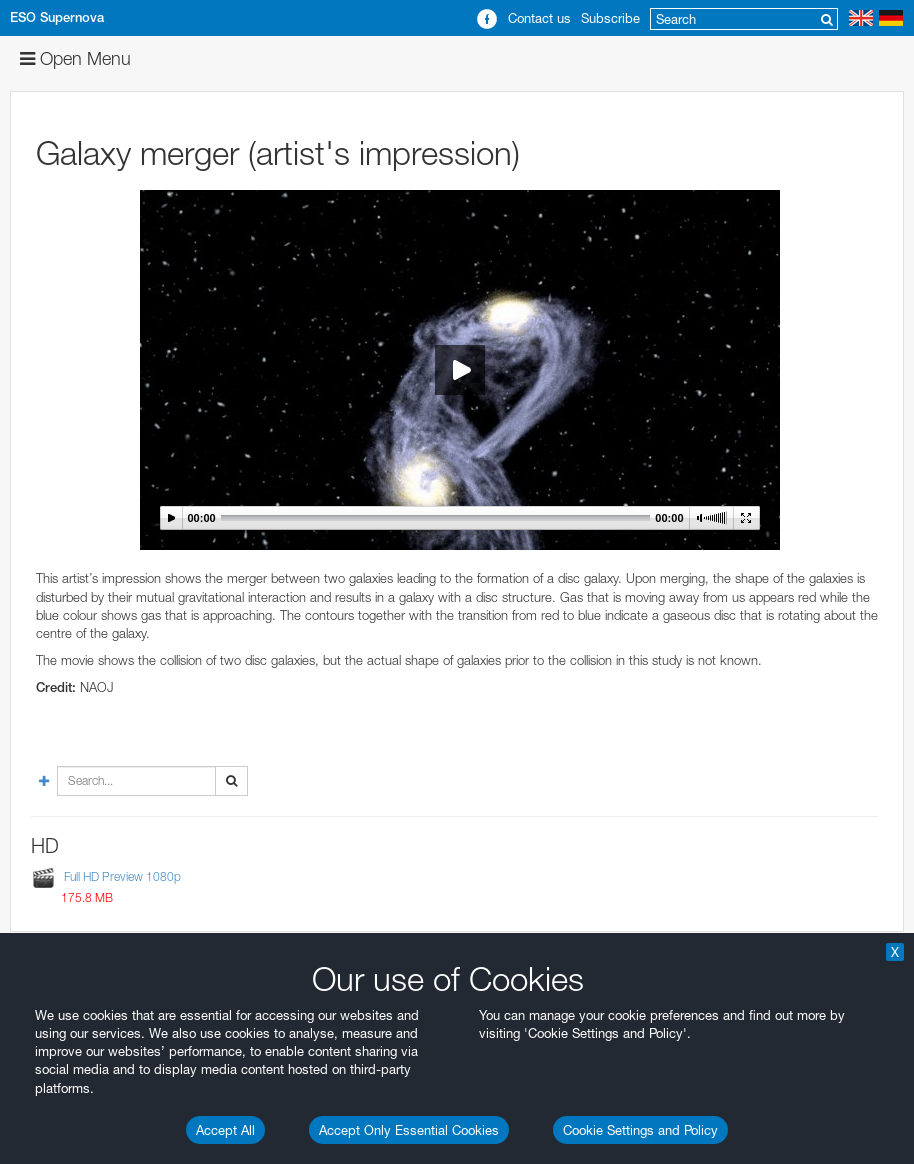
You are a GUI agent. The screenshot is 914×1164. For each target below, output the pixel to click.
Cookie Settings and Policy (640, 1130)
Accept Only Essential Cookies (409, 1130)
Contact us (539, 18)
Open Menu (75, 58)
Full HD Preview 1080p (122, 876)
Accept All (225, 1130)
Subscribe (610, 18)
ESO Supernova (57, 17)
